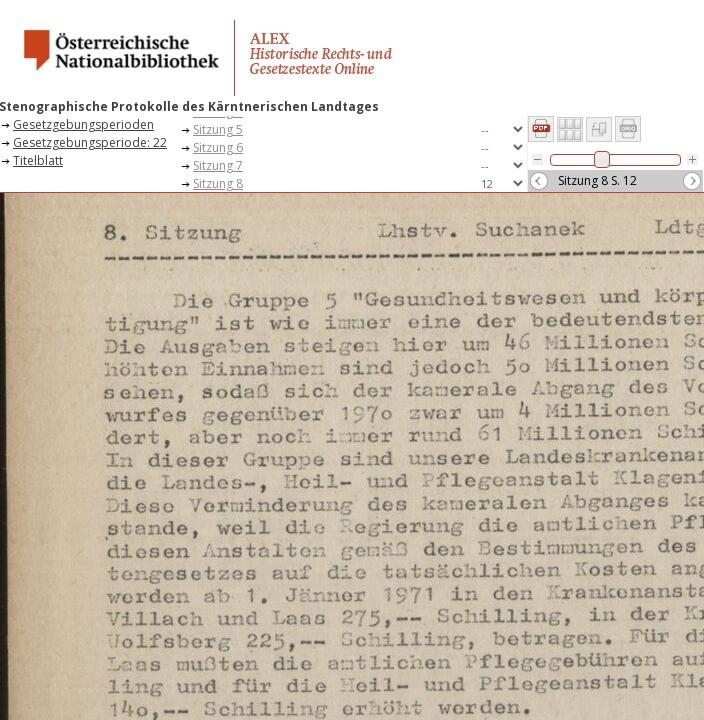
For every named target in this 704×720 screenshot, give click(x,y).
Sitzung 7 (218, 165)
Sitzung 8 (218, 183)
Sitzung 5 (218, 129)
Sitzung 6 (218, 147)
